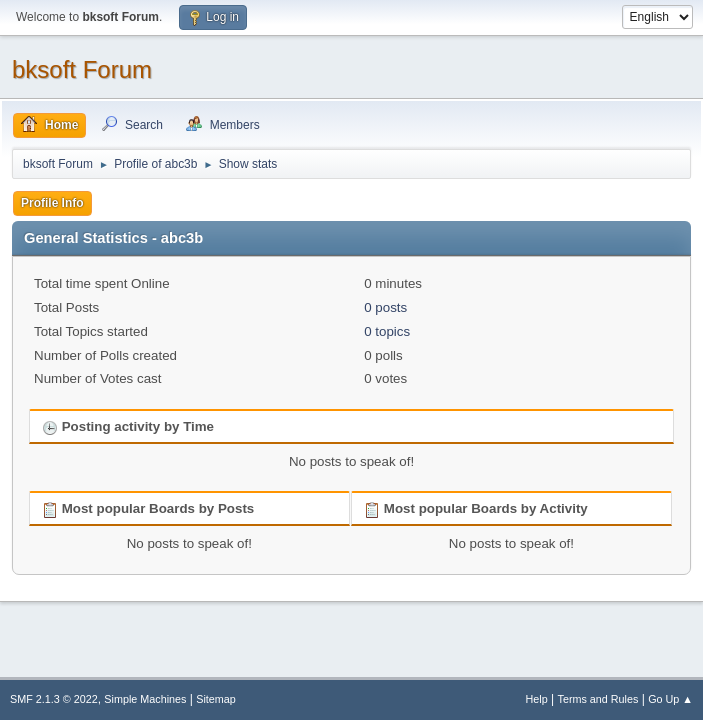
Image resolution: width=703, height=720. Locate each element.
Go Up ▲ (670, 699)
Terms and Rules (598, 699)
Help (537, 699)
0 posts (385, 307)
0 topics (387, 331)
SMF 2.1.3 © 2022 (54, 699)
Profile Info (52, 203)
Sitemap (216, 699)
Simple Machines (145, 699)
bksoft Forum (82, 69)
